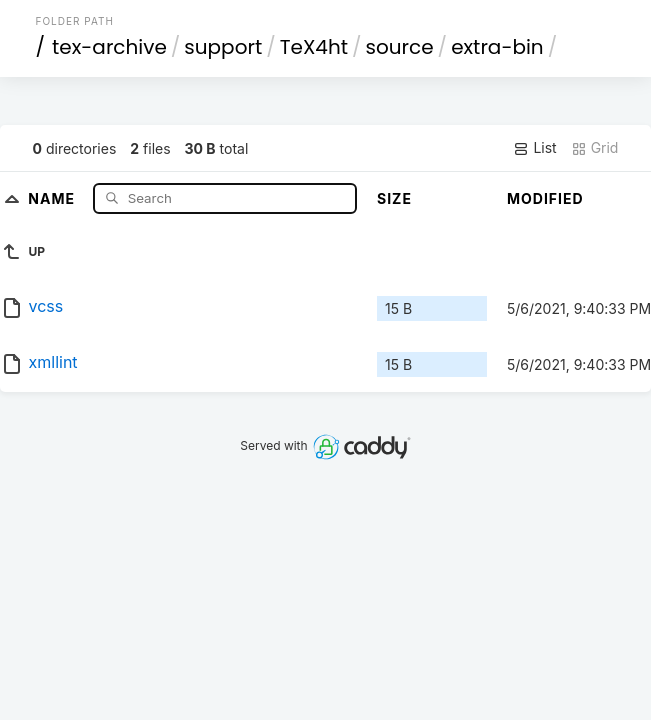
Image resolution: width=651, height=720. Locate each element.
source (400, 47)
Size (394, 198)
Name (53, 197)
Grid (595, 148)
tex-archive (109, 47)
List (534, 148)
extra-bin (497, 47)
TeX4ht (314, 47)
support (223, 47)
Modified (545, 198)
